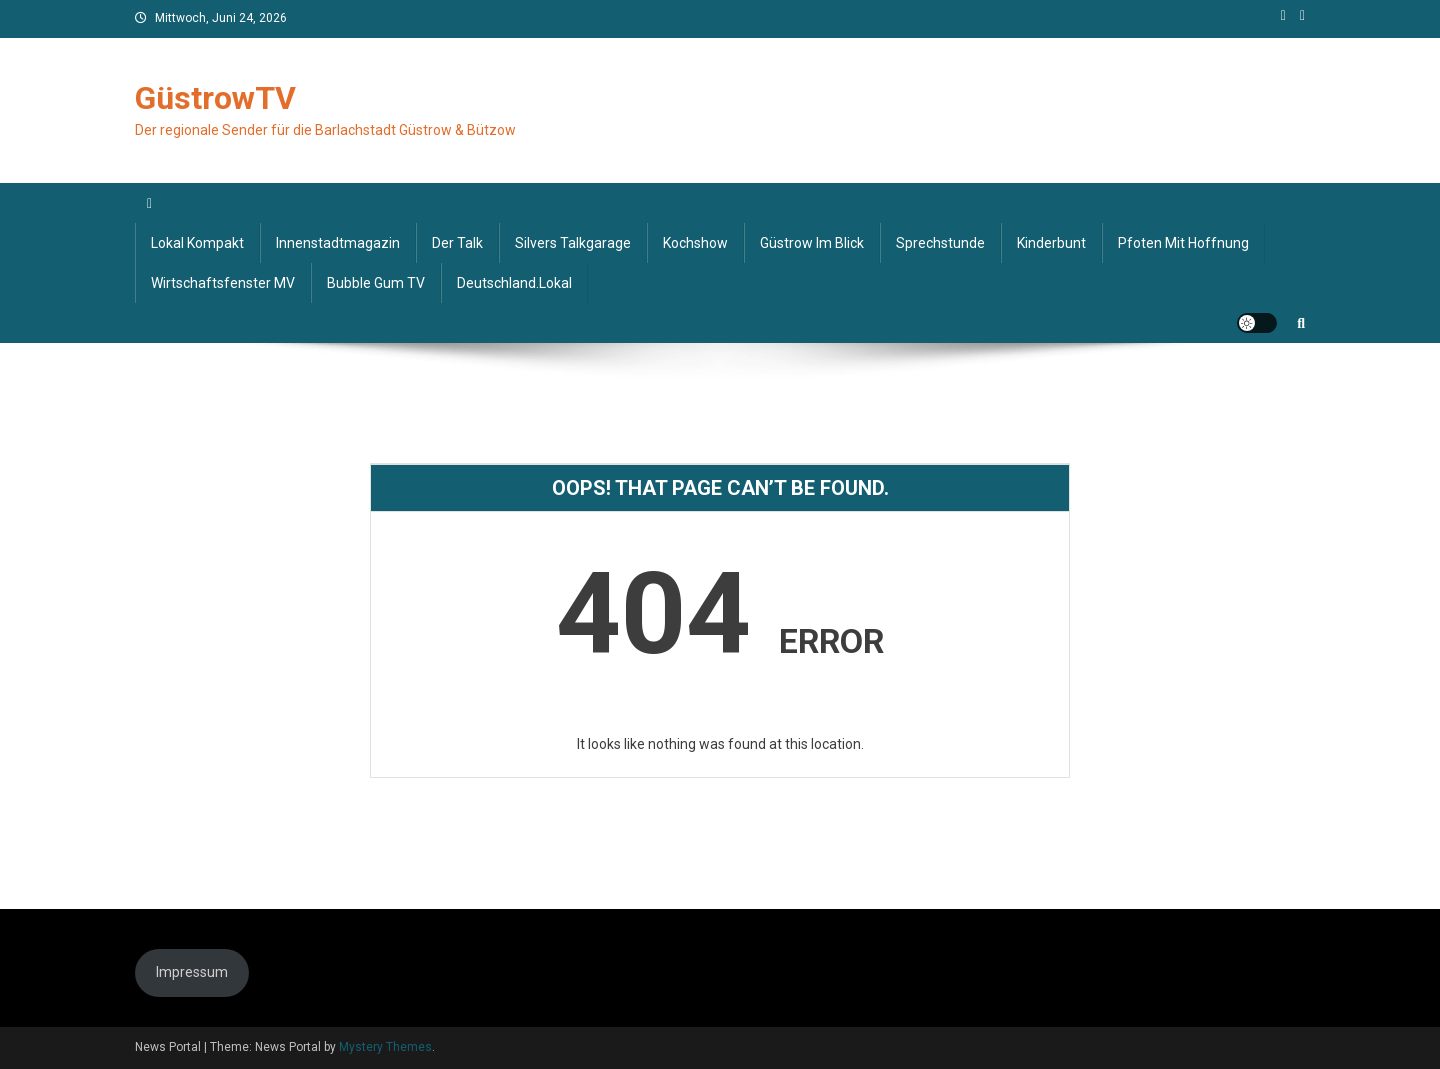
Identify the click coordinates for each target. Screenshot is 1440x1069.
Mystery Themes (385, 1047)
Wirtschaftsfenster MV (223, 283)
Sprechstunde (940, 243)
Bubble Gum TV (376, 283)
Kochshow (695, 243)
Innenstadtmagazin (338, 243)
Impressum (192, 972)
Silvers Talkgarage (573, 243)
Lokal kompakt (197, 243)
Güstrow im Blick (812, 243)
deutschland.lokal (514, 283)
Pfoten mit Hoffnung (1183, 243)
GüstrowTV (215, 98)
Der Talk (457, 243)
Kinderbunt (1051, 243)
